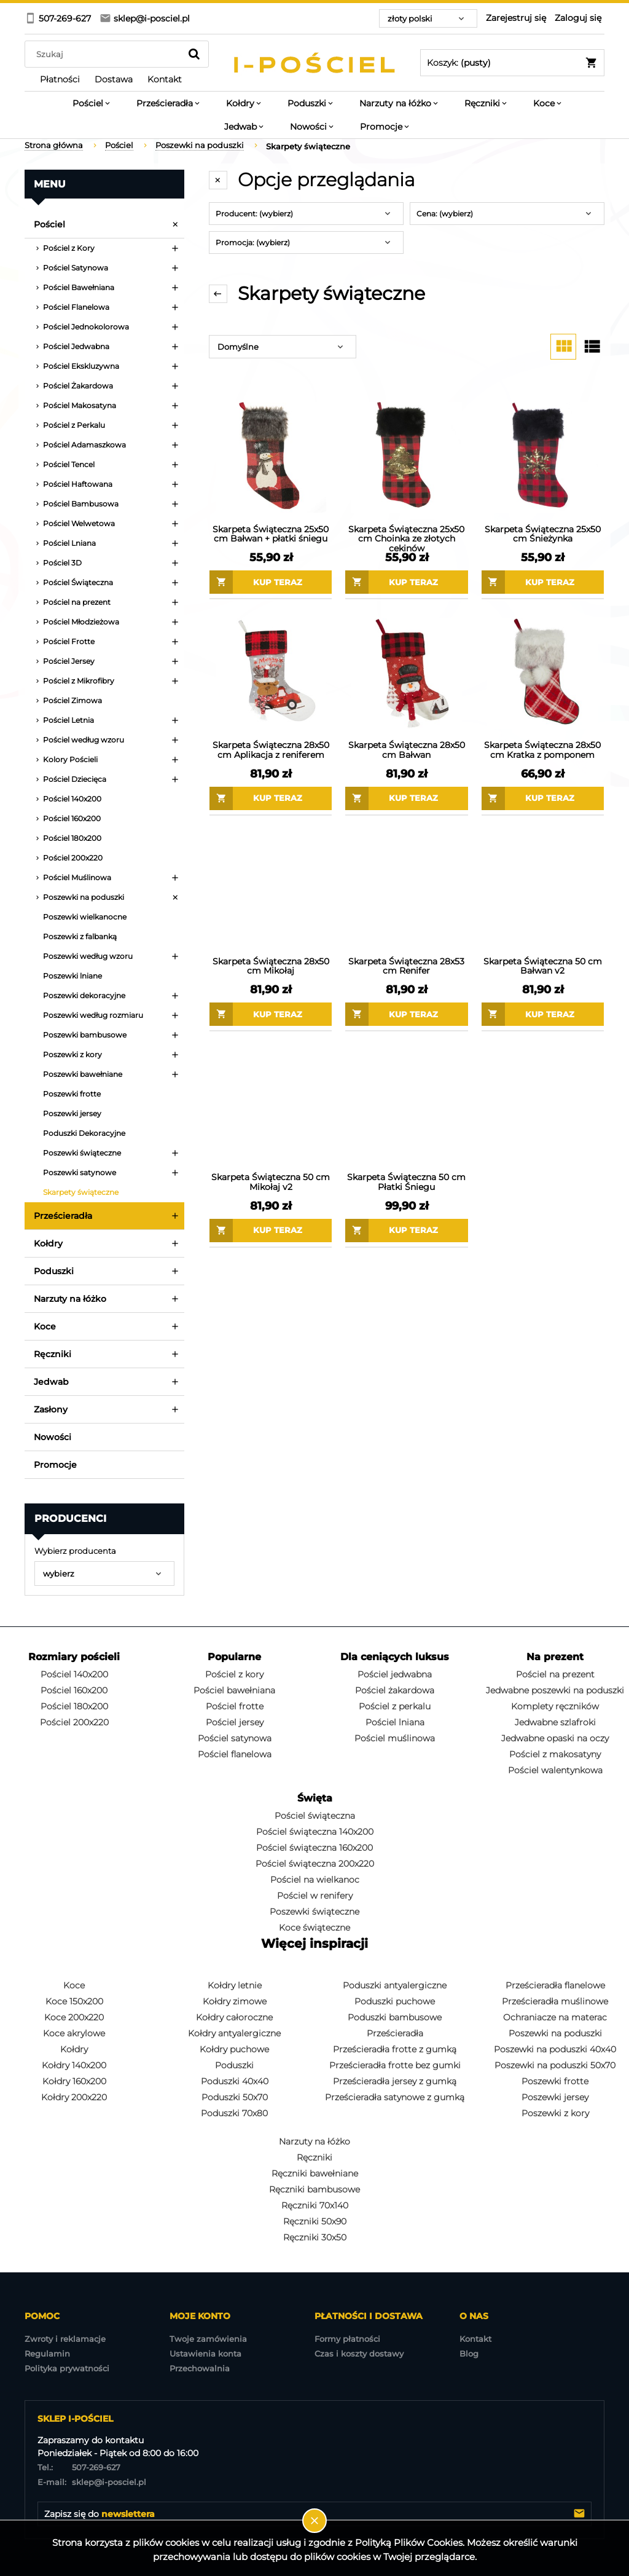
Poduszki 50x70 (234, 2097)
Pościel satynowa (235, 1738)
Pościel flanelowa (235, 1754)
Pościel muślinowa (394, 1738)
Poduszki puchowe (394, 2001)
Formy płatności (347, 2339)
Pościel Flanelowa (76, 307)
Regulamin (47, 2353)
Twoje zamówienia (208, 2339)
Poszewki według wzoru (88, 956)
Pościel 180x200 (72, 838)
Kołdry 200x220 (74, 2097)
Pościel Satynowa (75, 267)
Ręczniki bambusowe (314, 2189)
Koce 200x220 (74, 2017)
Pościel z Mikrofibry (78, 680)
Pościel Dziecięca (74, 779)
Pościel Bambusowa (81, 503)
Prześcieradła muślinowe (555, 2001)
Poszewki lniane (72, 975)
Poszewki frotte (72, 1093)
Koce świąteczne (314, 1927)
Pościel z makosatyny (555, 1754)
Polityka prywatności (67, 2368)
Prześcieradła (63, 1215)
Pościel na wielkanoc (314, 1879)
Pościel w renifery (315, 1895)
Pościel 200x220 (73, 857)
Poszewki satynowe (79, 1172)
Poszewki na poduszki (83, 897)
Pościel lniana (394, 1722)
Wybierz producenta (75, 1550)
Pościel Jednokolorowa (86, 326)
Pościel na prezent (77, 602)
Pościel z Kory (69, 248)
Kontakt (475, 2339)
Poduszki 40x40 (234, 2081)
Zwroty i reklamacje (65, 2339)
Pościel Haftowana (77, 484)
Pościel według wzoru (83, 739)
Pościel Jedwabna (76, 346)
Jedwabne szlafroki (555, 1722)
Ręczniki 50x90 (314, 2221)
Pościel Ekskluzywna (81, 366)
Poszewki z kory (72, 1054)
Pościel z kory (234, 1674)
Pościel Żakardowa (78, 385)
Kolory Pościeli (70, 759)
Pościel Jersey (69, 661)
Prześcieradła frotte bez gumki (395, 2065)
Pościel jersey (235, 1722)
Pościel (49, 224)
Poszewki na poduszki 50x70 (554, 2065)
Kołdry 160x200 (74, 2081)
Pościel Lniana (69, 543)
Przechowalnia (200, 2368)
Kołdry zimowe (235, 2001)
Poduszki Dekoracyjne (84, 1133)
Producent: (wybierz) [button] (254, 213)
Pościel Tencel (69, 464)
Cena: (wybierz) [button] (444, 213)
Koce (45, 1326)
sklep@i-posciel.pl (91, 2482)
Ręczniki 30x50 (314, 2237)
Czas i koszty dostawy (359, 2353)
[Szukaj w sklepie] (105, 54)
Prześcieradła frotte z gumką (394, 2049)
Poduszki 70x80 (234, 2113)
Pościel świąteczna (315, 1815)
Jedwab (51, 1381)
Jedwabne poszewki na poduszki (555, 1690)
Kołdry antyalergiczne (234, 2033)
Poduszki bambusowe (395, 2017)
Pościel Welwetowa (79, 523)
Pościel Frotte (69, 641)
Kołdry (48, 1243)
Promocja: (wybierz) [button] (253, 242)
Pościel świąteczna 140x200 (314, 1831)
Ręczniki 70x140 (314, 2205)
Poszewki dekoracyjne (84, 995)
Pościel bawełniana (234, 1690)
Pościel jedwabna (394, 1674)
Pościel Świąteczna (78, 582)
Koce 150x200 (74, 2001)
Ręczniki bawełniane (315, 2173)
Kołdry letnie (235, 1985)
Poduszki (54, 1271)
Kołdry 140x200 (74, 2065)
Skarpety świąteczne (81, 1192)
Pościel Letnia (68, 720)
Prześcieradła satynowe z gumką (394, 2097)
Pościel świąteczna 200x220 (315, 1863)
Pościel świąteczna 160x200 (314, 1847)
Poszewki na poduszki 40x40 (555, 2049)
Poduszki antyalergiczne (395, 1985)
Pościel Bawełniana (78, 287)
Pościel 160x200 (72, 818)
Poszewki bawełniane (82, 1074)
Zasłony (51, 1409)
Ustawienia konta (205, 2353)
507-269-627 (78, 2467)
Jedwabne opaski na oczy (555, 1738)
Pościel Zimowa (72, 700)
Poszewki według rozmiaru (93, 1015)
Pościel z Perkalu (74, 425)
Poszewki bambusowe (85, 1034)
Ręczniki (52, 1354)
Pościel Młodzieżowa (81, 621)
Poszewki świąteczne (82, 1152)
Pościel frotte (235, 1706)
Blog (469, 2353)
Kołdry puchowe (234, 2049)
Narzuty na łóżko (70, 1298)
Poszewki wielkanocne (85, 916)
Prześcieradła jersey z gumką (394, 2081)
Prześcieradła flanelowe (555, 1985)
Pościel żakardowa (394, 1690)
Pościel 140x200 (72, 798)
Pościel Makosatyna (79, 405)
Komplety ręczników (555, 1706)
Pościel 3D (62, 562)
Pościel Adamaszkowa (84, 444)
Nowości (52, 1437)
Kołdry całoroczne (234, 2017)
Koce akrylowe (74, 2033)
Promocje (55, 1464)
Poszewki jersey (72, 1113)
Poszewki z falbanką (80, 936)
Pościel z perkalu (395, 1706)
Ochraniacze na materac (555, 2017)
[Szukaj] (194, 54)
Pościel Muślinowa (77, 877)
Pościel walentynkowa (555, 1770)
